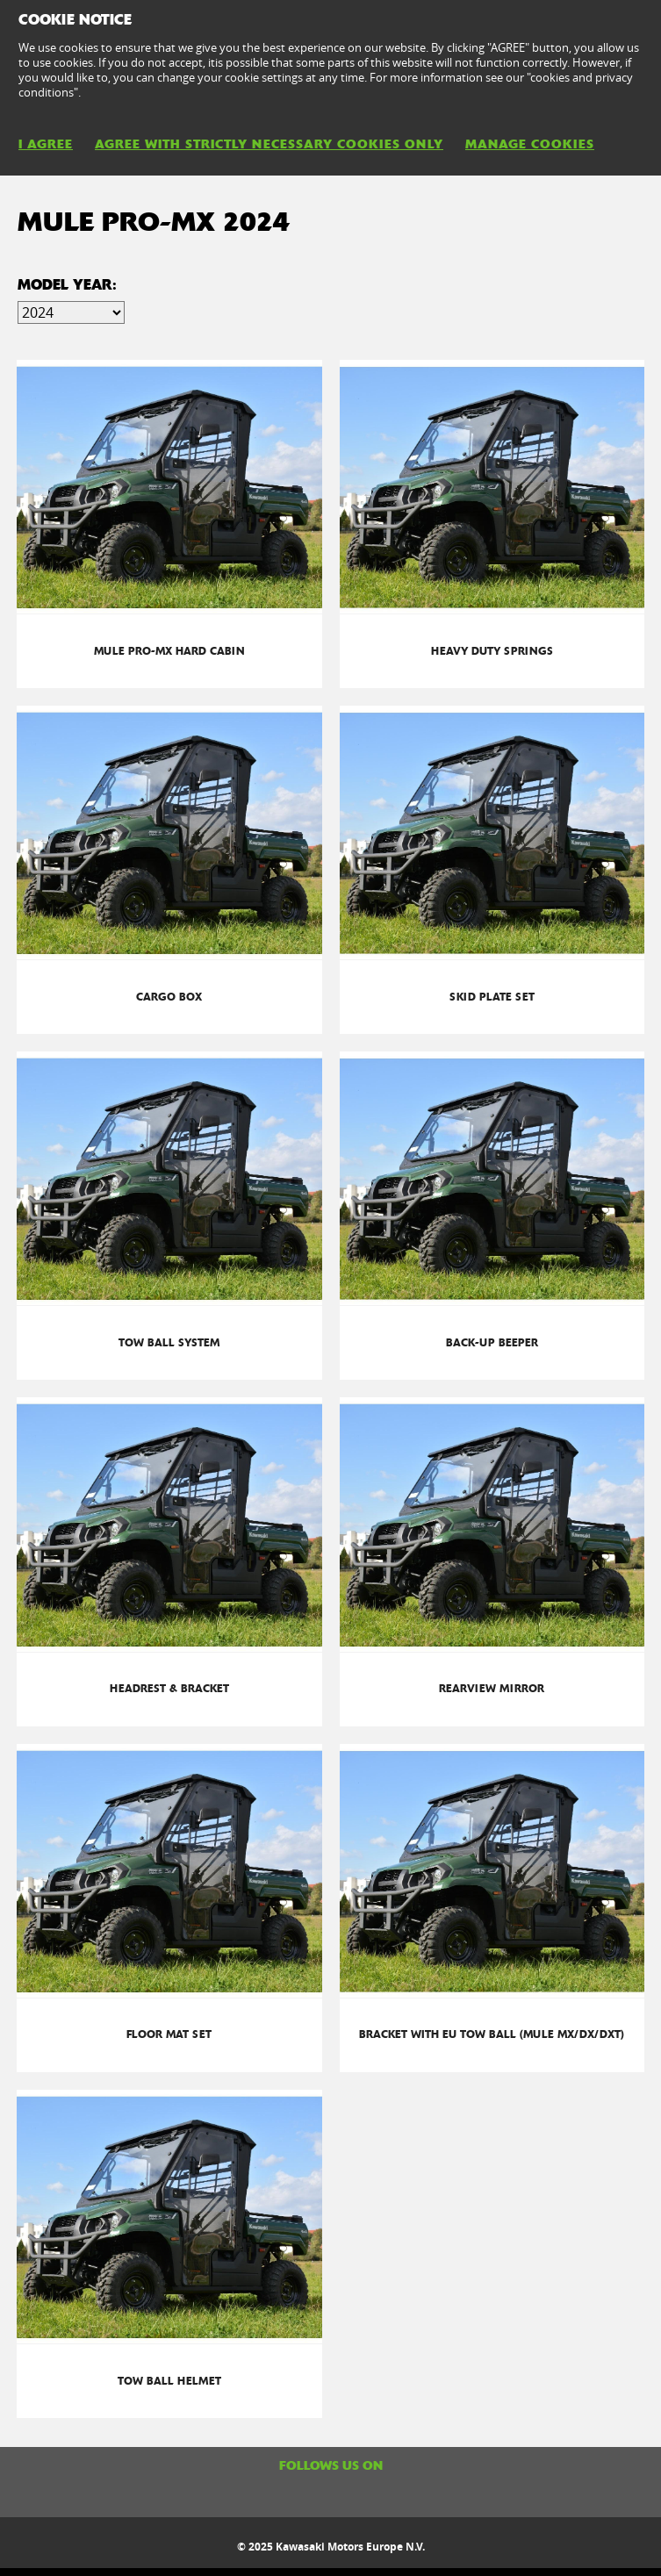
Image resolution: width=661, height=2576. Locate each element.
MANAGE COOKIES (529, 144)
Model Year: (67, 285)
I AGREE (45, 144)
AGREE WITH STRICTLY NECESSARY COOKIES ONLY (269, 144)
